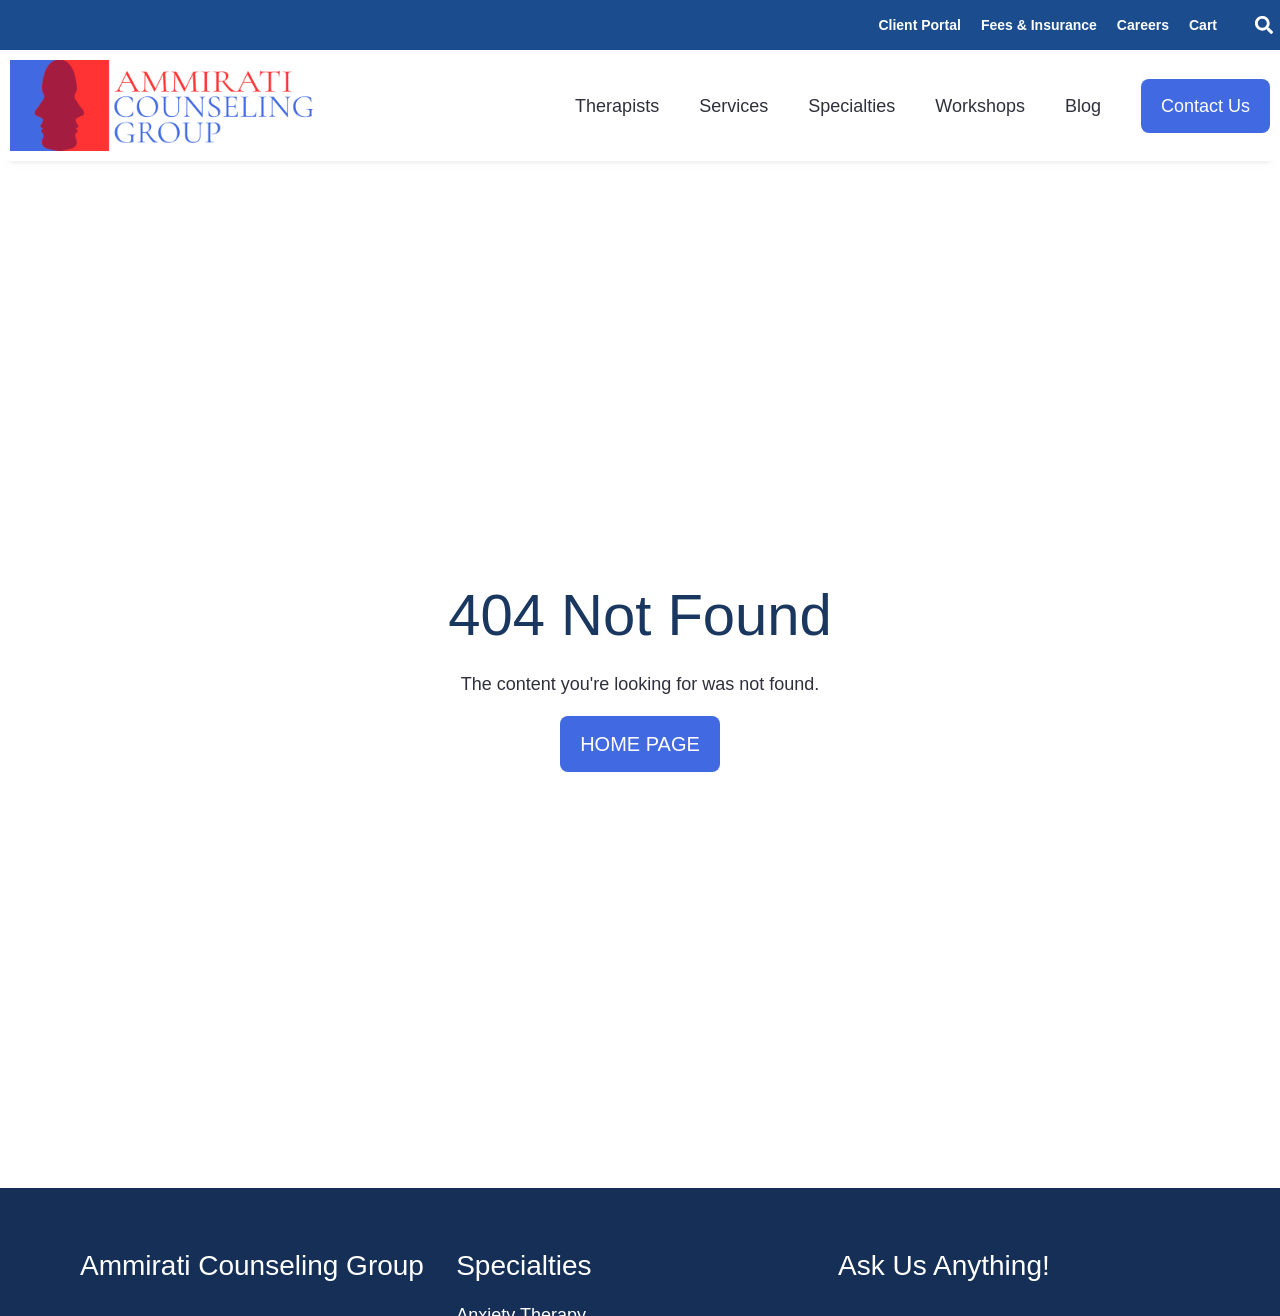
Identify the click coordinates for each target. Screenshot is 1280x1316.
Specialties (851, 106)
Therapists (617, 106)
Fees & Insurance (1039, 25)
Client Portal (919, 25)
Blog (1083, 106)
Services (733, 106)
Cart (1203, 25)
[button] (1263, 25)
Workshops (980, 106)
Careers (1143, 25)
